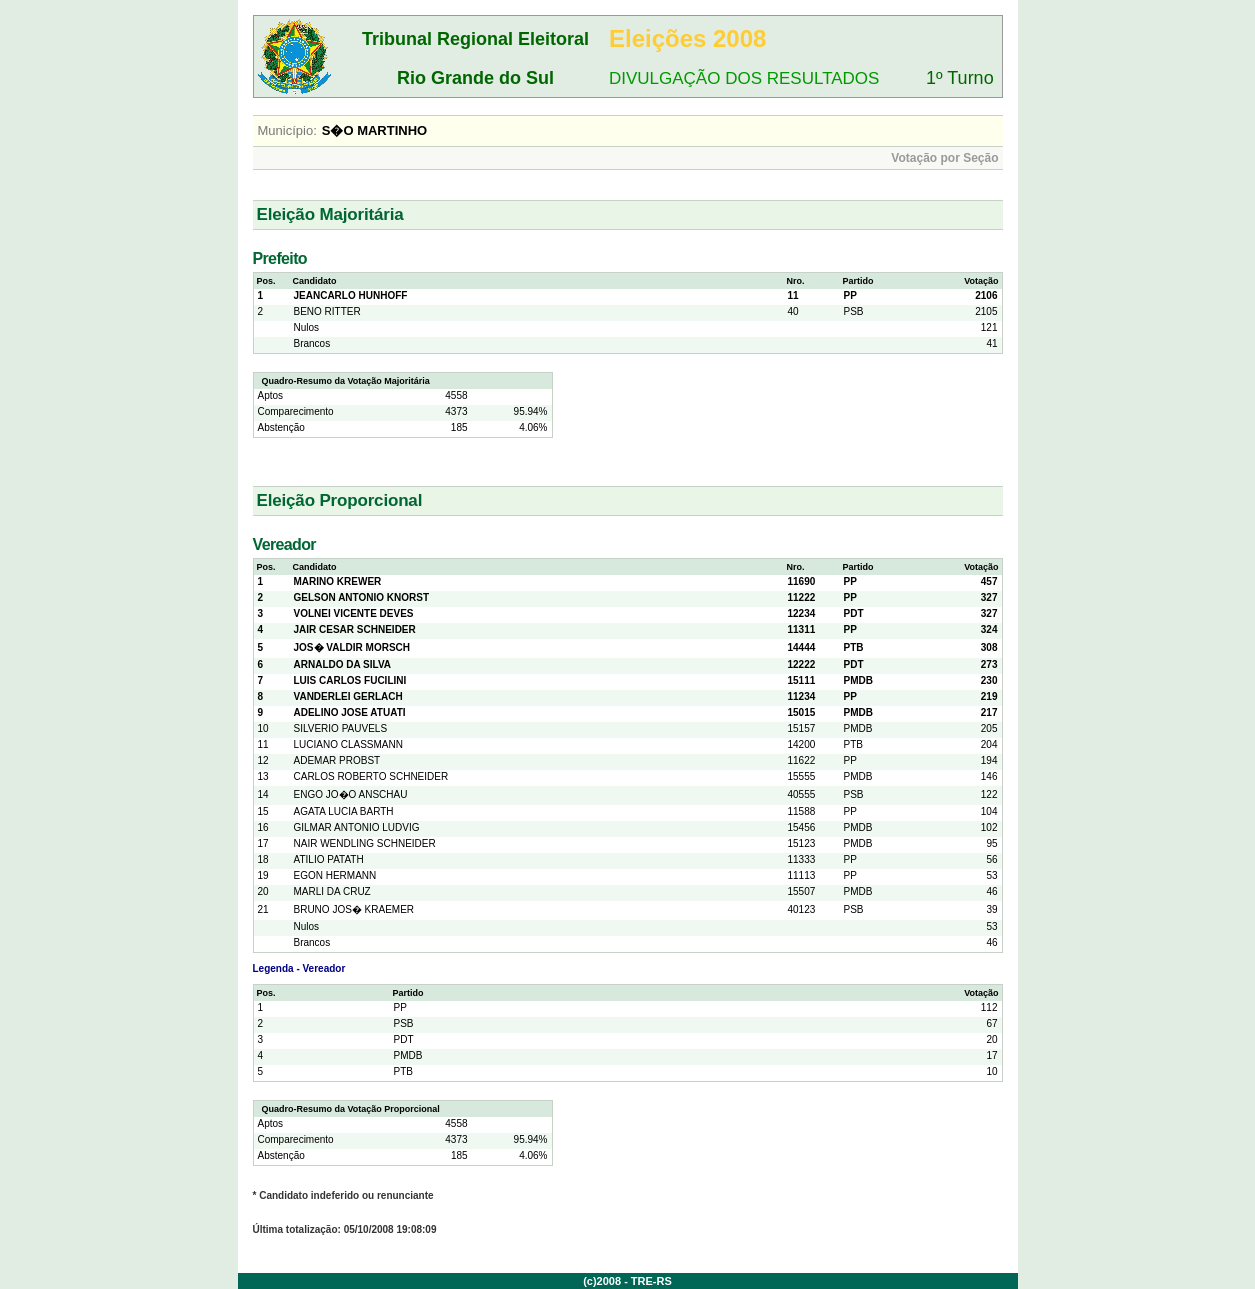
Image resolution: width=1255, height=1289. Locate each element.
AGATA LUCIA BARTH (344, 811)
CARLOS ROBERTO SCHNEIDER (371, 776)
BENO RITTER (327, 311)
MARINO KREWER (338, 581)
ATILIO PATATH (329, 859)
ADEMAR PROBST (337, 760)
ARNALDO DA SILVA (343, 664)
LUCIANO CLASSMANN (348, 744)
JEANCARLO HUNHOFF (351, 295)
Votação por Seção (944, 158)
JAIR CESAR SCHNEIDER (355, 629)
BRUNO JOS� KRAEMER (354, 909)
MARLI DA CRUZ (332, 891)
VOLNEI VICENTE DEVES (354, 613)
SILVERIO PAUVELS (341, 728)
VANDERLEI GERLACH (348, 696)
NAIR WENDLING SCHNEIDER (365, 843)
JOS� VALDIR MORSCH (352, 647)
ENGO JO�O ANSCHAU (351, 794)
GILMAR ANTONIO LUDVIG (357, 827)
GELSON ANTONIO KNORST (362, 597)
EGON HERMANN (335, 875)
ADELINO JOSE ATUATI (350, 712)
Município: (287, 130)
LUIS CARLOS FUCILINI (350, 680)
